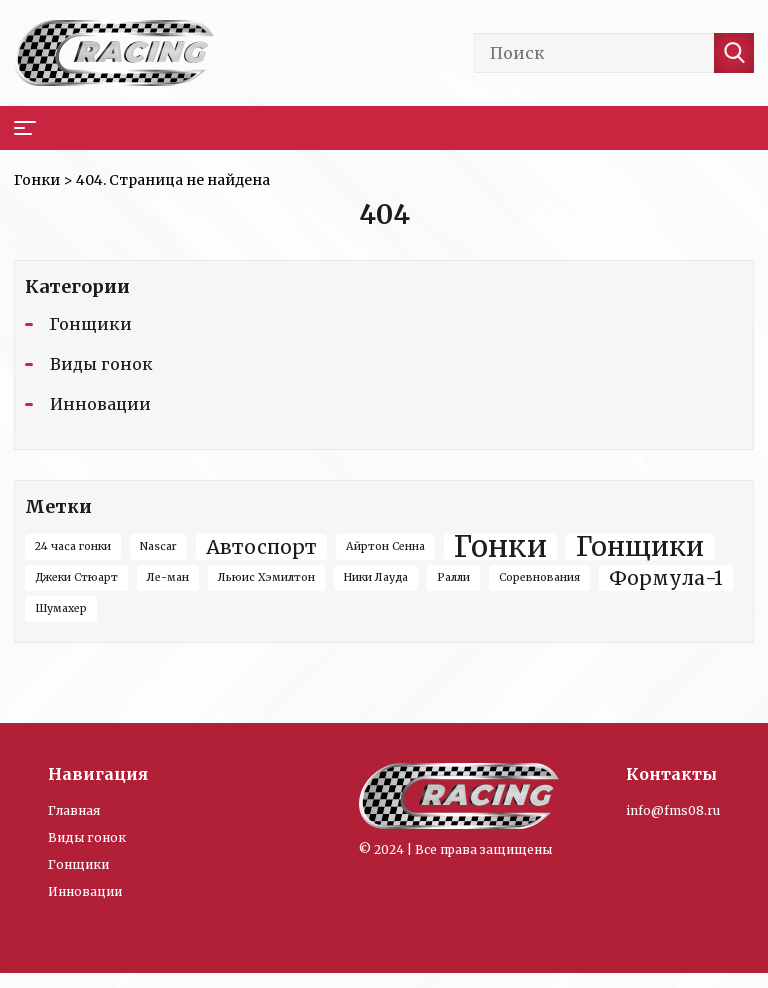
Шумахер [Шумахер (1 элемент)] (61, 608)
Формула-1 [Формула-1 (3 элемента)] (666, 578)
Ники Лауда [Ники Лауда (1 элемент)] (376, 577)
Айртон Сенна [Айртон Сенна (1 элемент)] (385, 546)
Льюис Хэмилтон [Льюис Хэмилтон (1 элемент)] (266, 577)
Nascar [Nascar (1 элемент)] (158, 546)
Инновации (100, 404)
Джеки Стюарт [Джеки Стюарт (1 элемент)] (76, 577)
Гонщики (91, 324)
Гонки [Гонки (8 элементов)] (500, 547)
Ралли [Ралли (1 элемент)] (453, 577)
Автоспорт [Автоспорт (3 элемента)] (261, 547)
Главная (74, 810)
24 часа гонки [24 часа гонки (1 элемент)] (73, 546)
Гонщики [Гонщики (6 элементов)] (640, 547)
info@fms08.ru (673, 810)
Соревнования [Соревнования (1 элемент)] (539, 577)
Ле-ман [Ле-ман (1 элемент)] (168, 577)
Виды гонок (101, 364)
